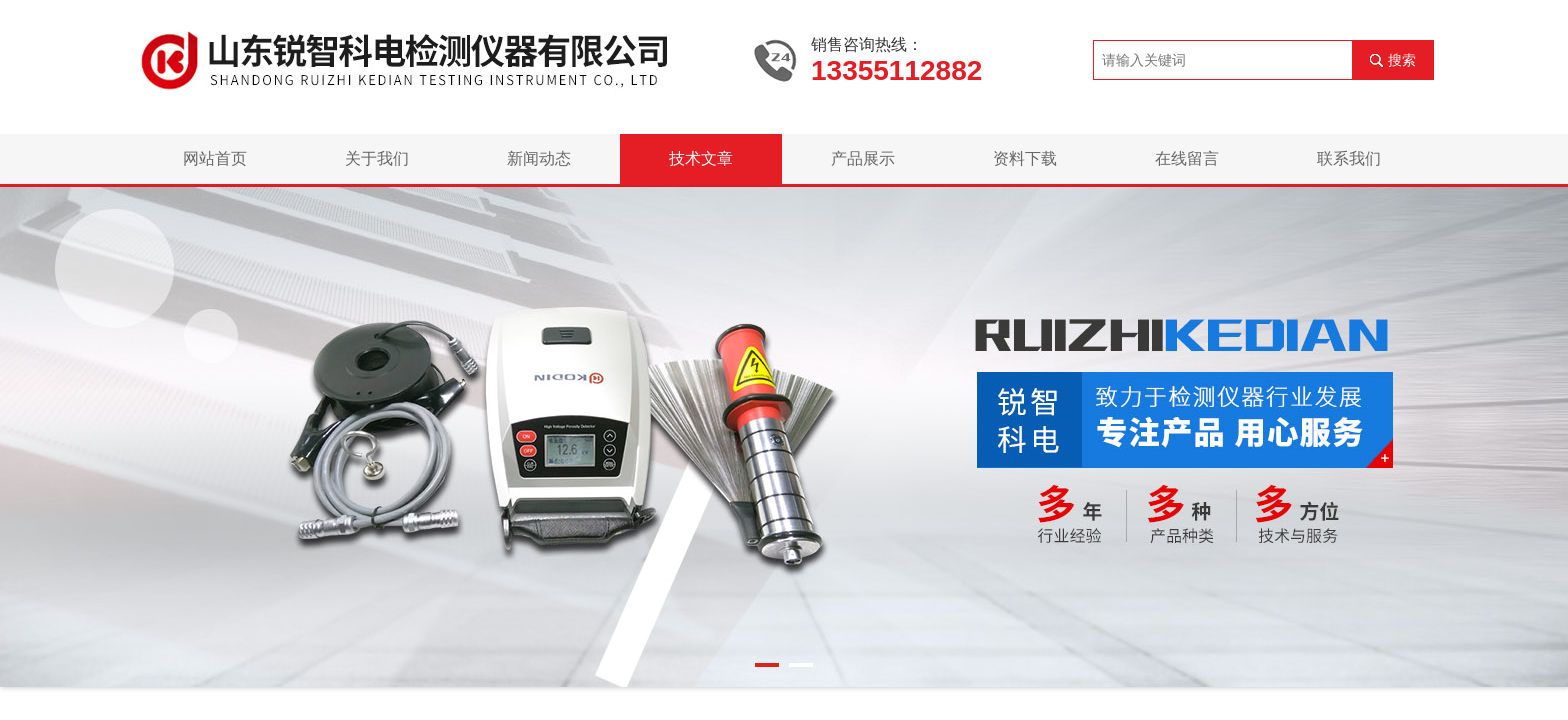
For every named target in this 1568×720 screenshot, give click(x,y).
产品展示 (863, 158)
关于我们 (377, 158)
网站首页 (215, 158)
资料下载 (1025, 158)
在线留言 (1187, 158)
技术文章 (701, 158)
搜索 (1402, 60)
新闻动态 (539, 158)
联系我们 (1349, 158)
